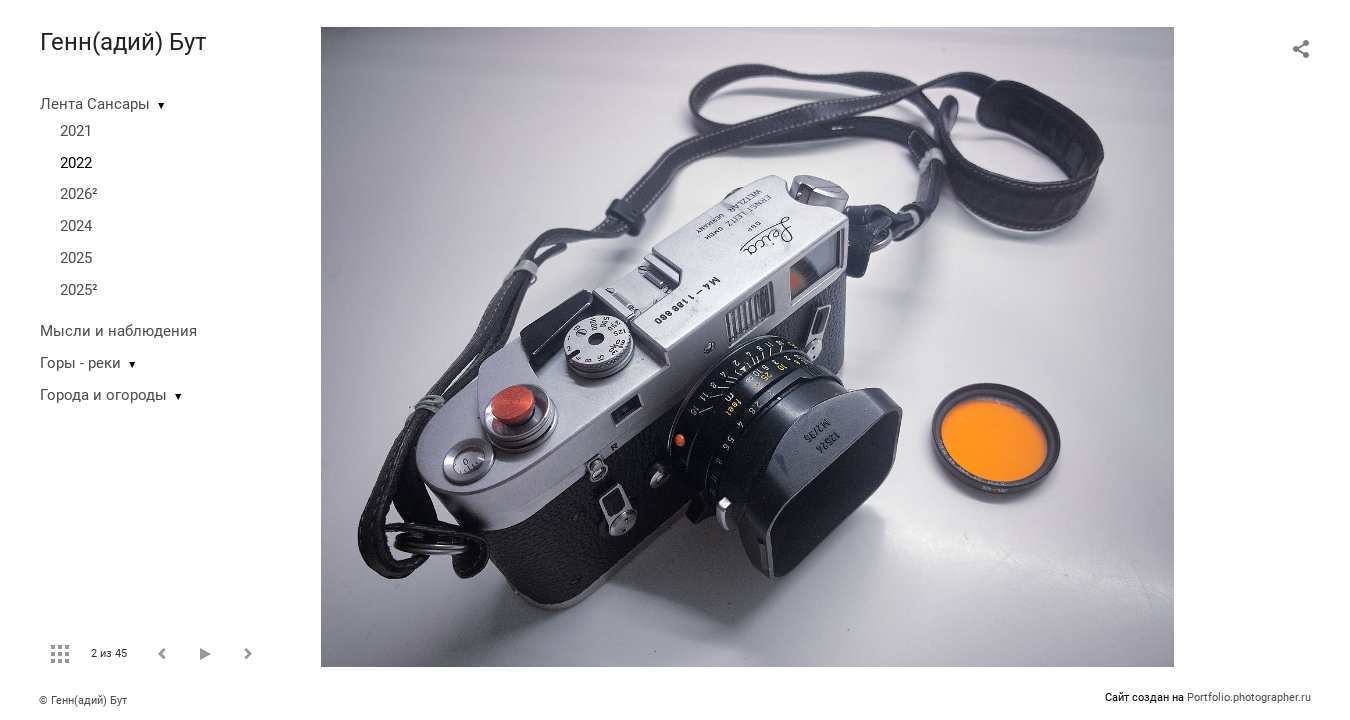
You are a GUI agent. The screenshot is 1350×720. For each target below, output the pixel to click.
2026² (79, 194)
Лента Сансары (95, 104)
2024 (76, 226)
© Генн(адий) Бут (83, 700)
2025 (76, 258)
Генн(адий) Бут (123, 42)
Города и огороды (103, 395)
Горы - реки (80, 363)
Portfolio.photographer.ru (1249, 697)
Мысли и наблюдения (118, 331)
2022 (76, 163)
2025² (79, 290)
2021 (76, 131)
